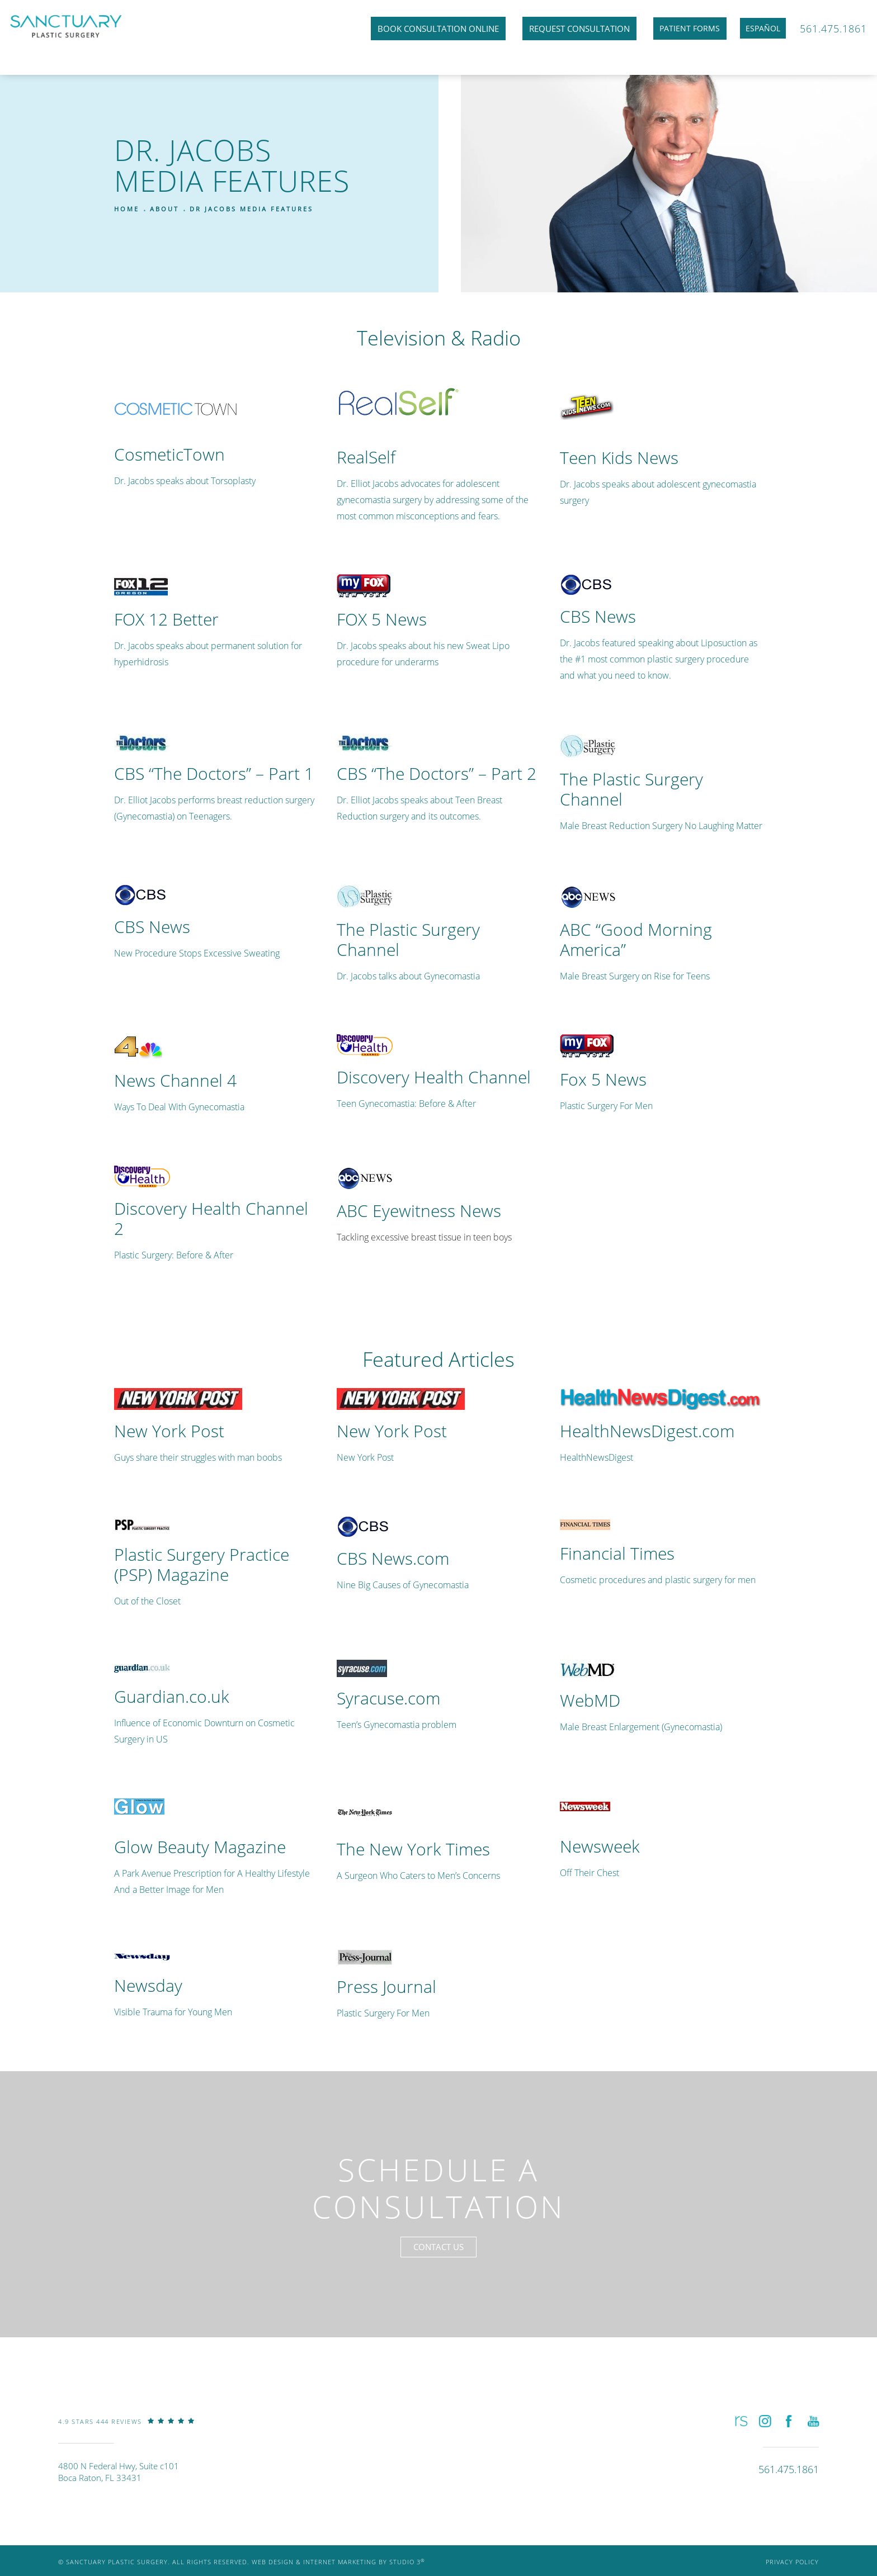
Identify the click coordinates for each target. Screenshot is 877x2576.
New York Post (365, 1457)
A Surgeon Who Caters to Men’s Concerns (418, 1875)
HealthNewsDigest (596, 1457)
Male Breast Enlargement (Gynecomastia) (641, 1726)
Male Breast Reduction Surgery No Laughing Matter (661, 825)
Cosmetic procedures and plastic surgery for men (658, 1579)
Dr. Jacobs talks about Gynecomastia (408, 976)
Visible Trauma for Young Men (173, 2012)
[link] (126, 2439)
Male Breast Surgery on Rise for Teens (635, 976)
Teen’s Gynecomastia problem (396, 1724)
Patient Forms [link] (676, 29)
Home (126, 209)
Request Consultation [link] (564, 29)
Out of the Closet (147, 1601)
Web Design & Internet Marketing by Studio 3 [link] (338, 2570)
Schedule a (438, 2191)
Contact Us (439, 2254)
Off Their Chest (589, 1872)
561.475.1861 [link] (832, 29)
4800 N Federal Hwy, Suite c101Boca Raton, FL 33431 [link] (118, 2480)
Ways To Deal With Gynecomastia (179, 1106)
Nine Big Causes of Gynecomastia (403, 1584)
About (164, 209)
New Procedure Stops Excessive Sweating (197, 953)
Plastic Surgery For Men (606, 1105)
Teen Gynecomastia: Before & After (406, 1103)
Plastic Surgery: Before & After (173, 1255)
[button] (740, 2429)
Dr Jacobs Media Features (251, 209)
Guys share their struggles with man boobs (198, 1457)
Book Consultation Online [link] (423, 29)
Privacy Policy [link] (792, 2570)
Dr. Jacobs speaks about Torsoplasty (185, 480)
